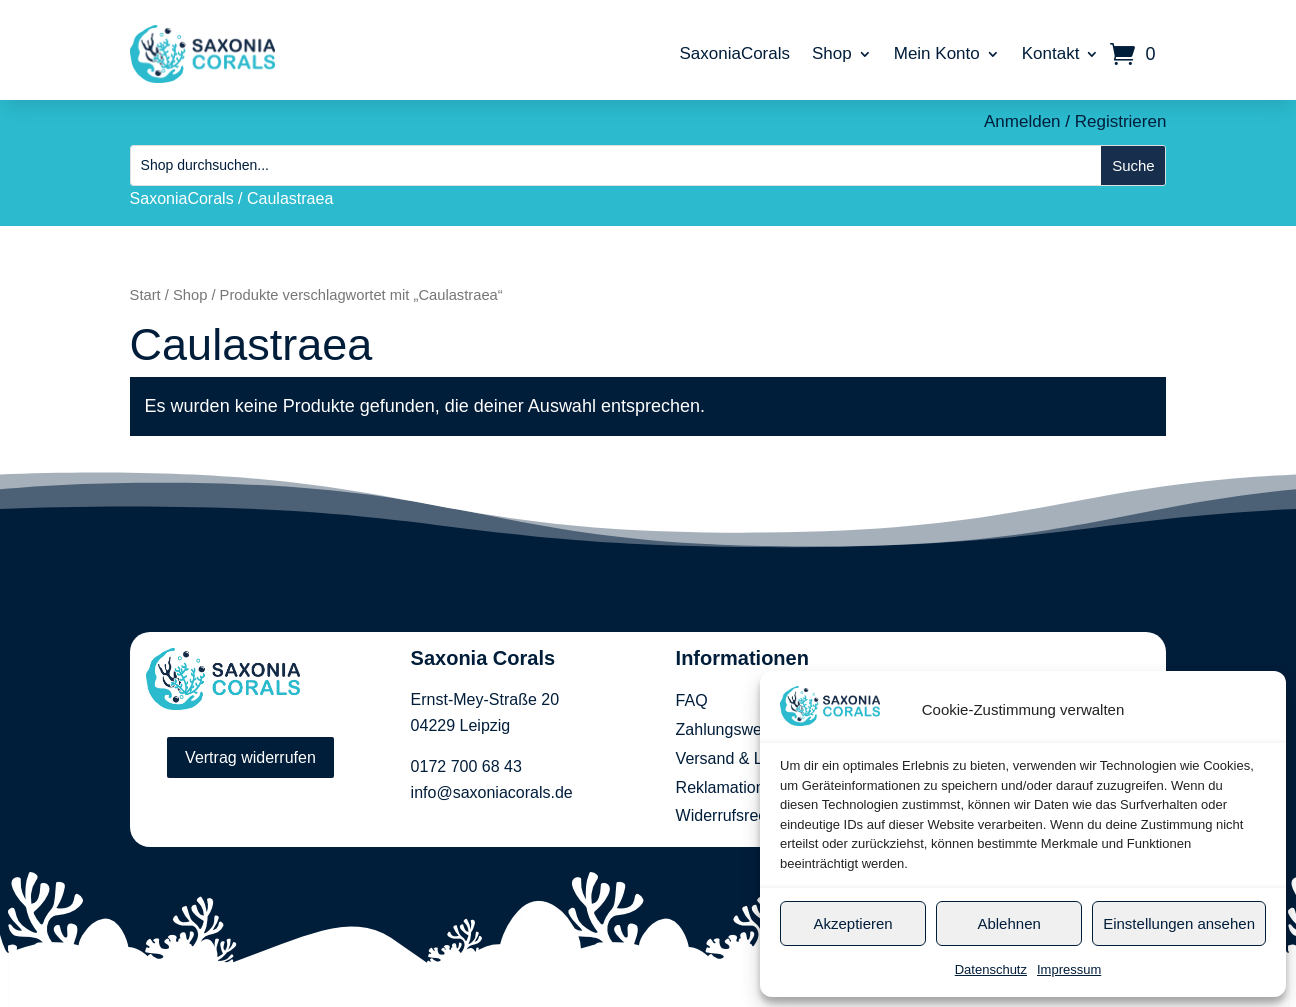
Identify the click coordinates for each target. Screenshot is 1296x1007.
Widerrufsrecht (728, 815)
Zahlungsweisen (734, 729)
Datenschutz (991, 969)
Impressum (1069, 969)
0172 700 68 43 (466, 766)
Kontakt (1051, 53)
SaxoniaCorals (734, 53)
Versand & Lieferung (748, 758)
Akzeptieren (852, 923)
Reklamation (720, 787)
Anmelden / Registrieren (1075, 121)
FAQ (692, 700)
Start (145, 295)
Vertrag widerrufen (250, 757)
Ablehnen (1008, 923)
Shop (832, 53)
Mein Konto (937, 53)
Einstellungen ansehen (1179, 923)
